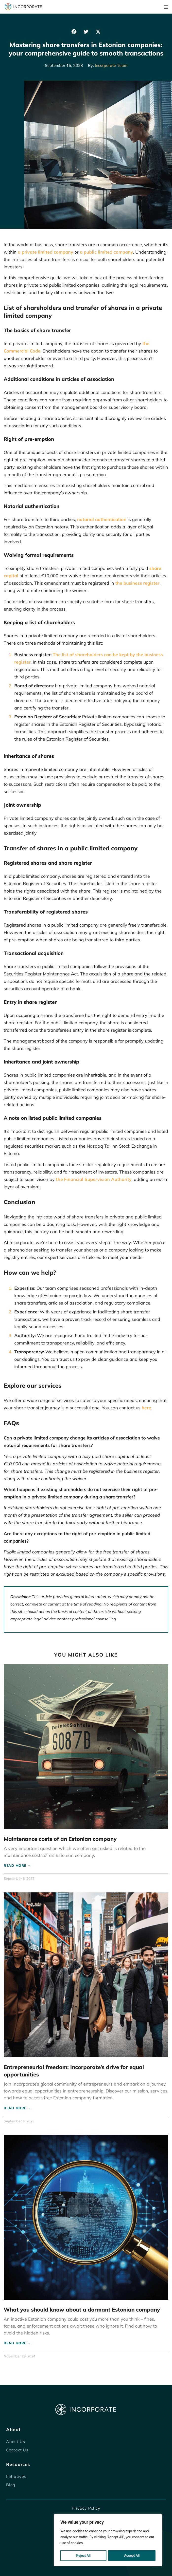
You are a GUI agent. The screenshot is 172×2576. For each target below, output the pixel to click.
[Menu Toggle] (165, 6)
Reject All (83, 2555)
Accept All (132, 2555)
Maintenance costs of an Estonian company (60, 1838)
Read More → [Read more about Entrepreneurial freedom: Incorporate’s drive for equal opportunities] (17, 2108)
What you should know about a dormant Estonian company (82, 2309)
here (146, 1408)
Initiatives (16, 2476)
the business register (137, 583)
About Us (15, 2441)
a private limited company (45, 252)
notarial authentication (101, 519)
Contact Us (17, 2449)
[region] (108, 2540)
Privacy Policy (86, 2508)
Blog (10, 2484)
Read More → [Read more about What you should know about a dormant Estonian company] (17, 2343)
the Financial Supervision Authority (94, 1179)
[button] (74, 31)
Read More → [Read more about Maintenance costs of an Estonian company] (17, 1865)
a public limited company (106, 252)
